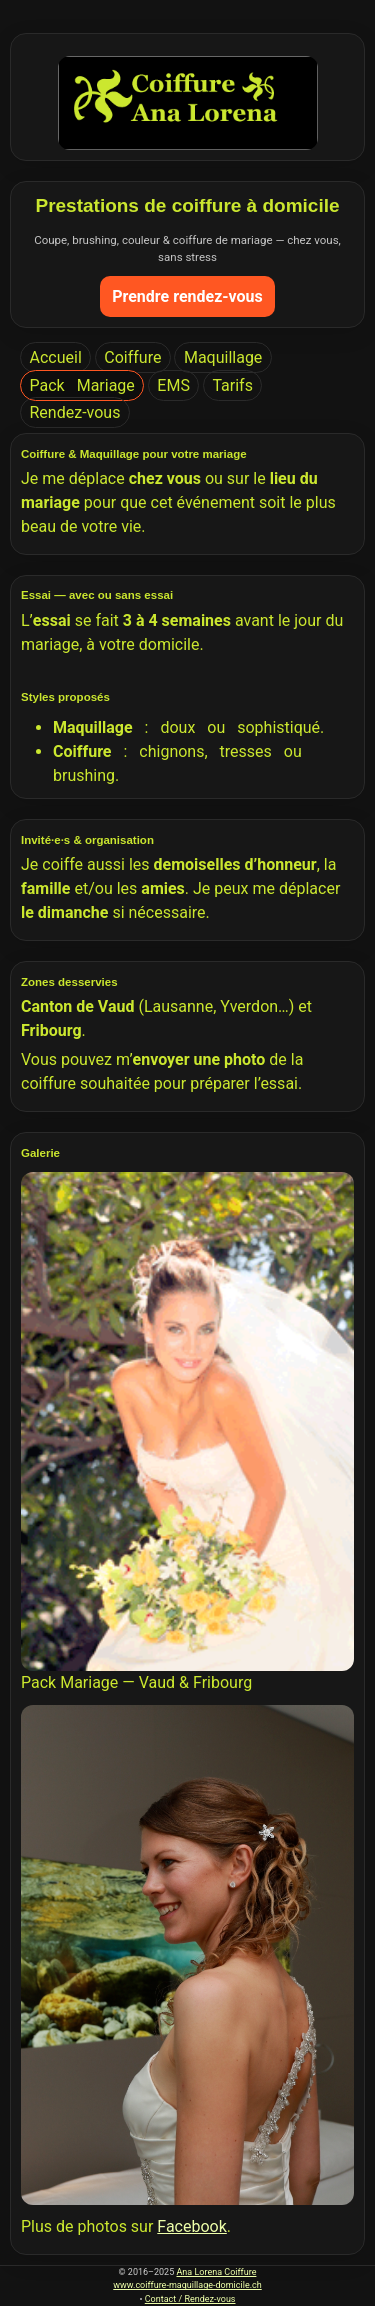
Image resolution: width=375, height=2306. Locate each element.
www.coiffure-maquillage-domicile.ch (187, 2285)
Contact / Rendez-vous (190, 2299)
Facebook (191, 2226)
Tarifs (232, 385)
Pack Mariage (82, 385)
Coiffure (132, 357)
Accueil (56, 357)
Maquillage (223, 357)
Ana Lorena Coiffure (216, 2272)
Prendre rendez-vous (187, 296)
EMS (173, 385)
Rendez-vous (75, 412)
